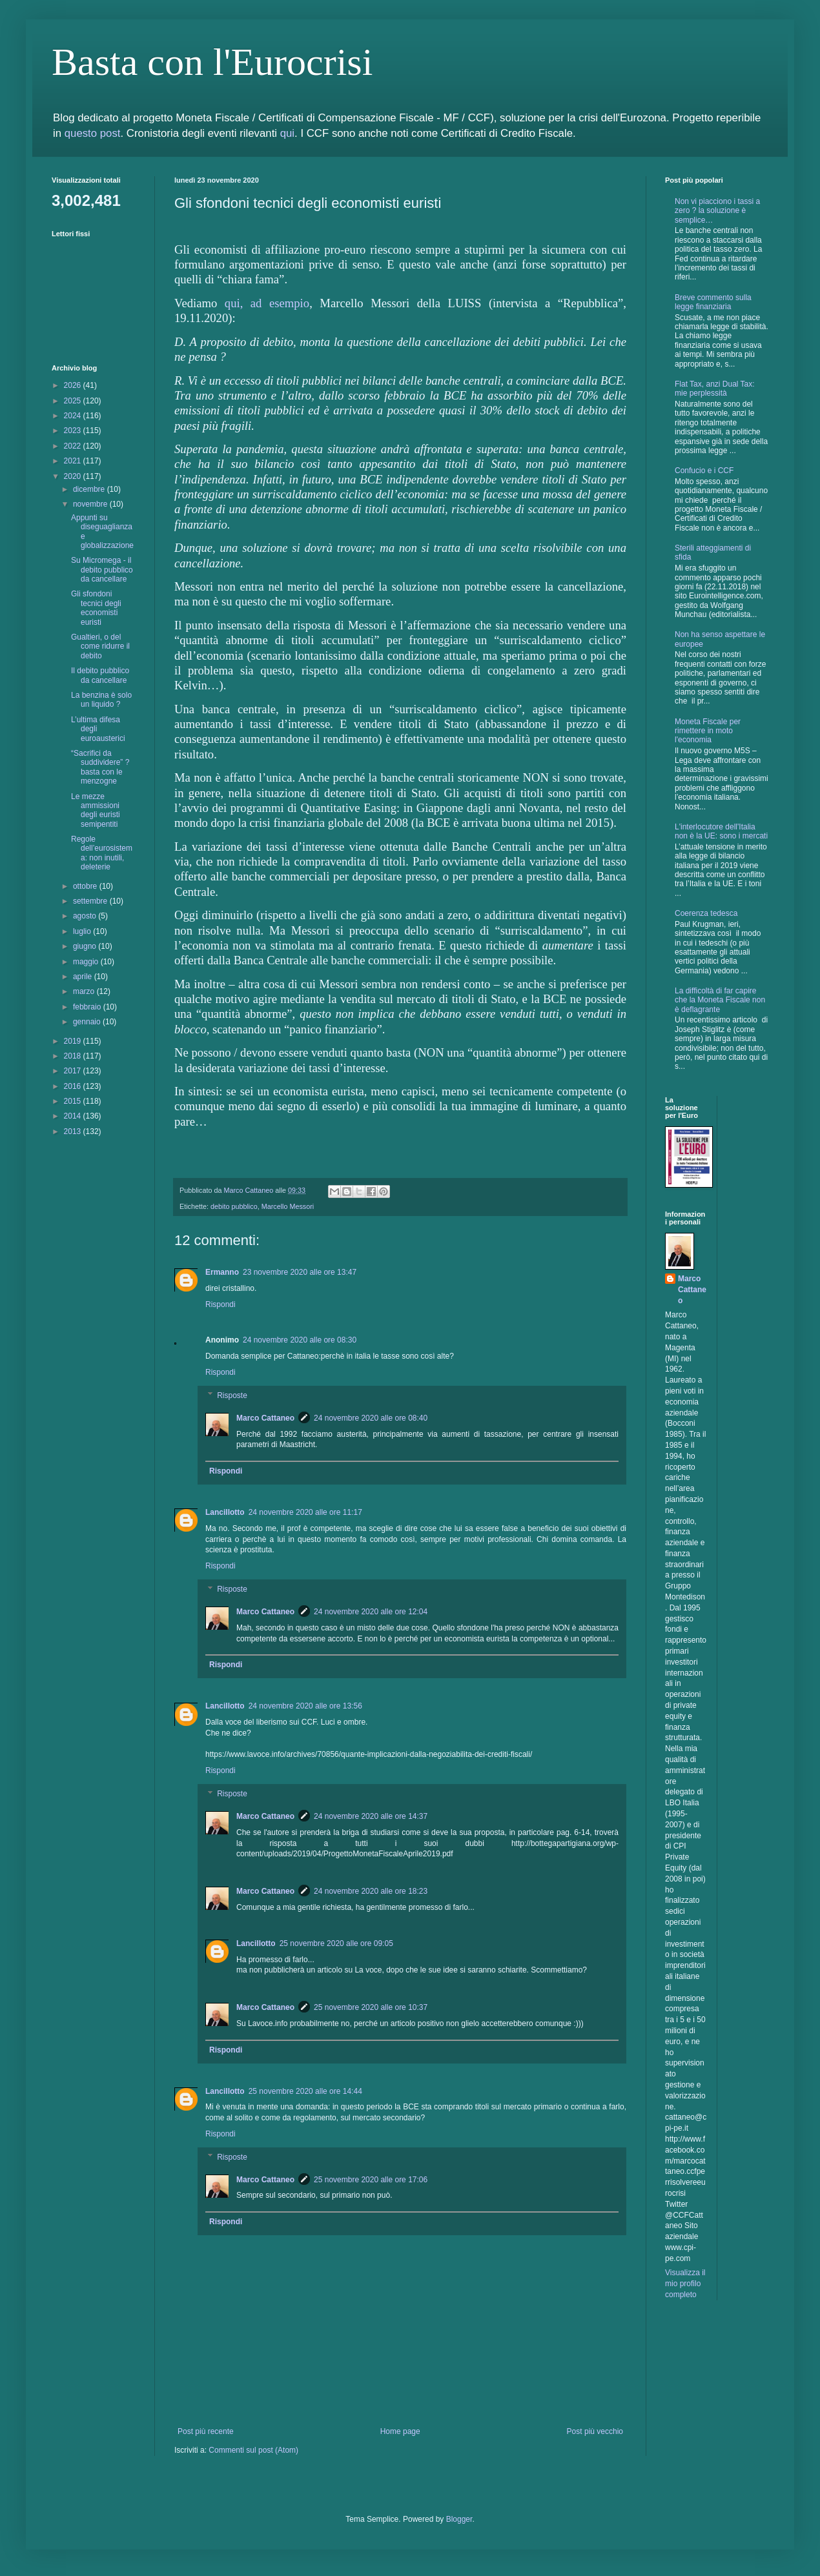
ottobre (86, 886)
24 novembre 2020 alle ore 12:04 (370, 1611)
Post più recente (206, 2431)
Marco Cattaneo (265, 1418)
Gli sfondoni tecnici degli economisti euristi (96, 607)
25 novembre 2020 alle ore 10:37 (370, 2007)
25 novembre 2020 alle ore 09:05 (336, 1943)
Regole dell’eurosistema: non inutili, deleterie (101, 853)
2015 (73, 1101)
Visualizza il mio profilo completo (685, 2283)
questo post (93, 133)
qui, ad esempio (267, 303)
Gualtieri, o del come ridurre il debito (100, 646)
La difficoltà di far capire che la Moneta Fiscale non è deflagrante (720, 1000)
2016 (73, 1086)
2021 (73, 460)
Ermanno (222, 1272)
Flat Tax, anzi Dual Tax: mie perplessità (715, 389)
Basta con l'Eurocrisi (212, 62)
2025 (73, 400)
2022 (73, 446)
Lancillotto (225, 1512)
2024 (73, 415)
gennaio (88, 1021)
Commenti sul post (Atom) (253, 2450)
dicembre (90, 489)
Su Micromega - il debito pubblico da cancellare (102, 569)
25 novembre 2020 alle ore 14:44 (305, 2091)
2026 (73, 385)
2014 (73, 1116)
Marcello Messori (287, 1206)
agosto (85, 915)
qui (287, 133)
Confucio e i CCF (704, 470)
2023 (73, 430)
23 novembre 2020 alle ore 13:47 (299, 1272)
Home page (400, 2431)
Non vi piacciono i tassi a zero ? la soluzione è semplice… (717, 211)
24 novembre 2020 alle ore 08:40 (370, 1418)
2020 (73, 476)
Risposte (232, 1395)
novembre (91, 504)
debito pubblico (234, 1206)
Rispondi (220, 1304)
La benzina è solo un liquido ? (101, 700)
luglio (83, 931)
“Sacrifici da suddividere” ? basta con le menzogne (100, 767)
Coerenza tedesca (706, 913)
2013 (73, 1131)
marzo (85, 991)
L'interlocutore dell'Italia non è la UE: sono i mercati (721, 831)
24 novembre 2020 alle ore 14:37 (370, 1816)
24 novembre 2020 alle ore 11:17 (305, 1512)
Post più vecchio (595, 2431)
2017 (73, 1070)
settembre (91, 901)
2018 (73, 1055)
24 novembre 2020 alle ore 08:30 (299, 1339)
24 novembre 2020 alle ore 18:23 (370, 1891)
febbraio (88, 1006)
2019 (73, 1041)
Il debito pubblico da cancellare (100, 675)
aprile (83, 976)
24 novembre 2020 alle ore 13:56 (305, 1705)
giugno (85, 946)
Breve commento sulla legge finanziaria (713, 302)
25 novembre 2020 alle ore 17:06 (370, 2179)
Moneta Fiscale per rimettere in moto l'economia (708, 731)
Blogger (459, 2519)
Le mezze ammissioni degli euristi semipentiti (95, 810)
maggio (87, 961)
